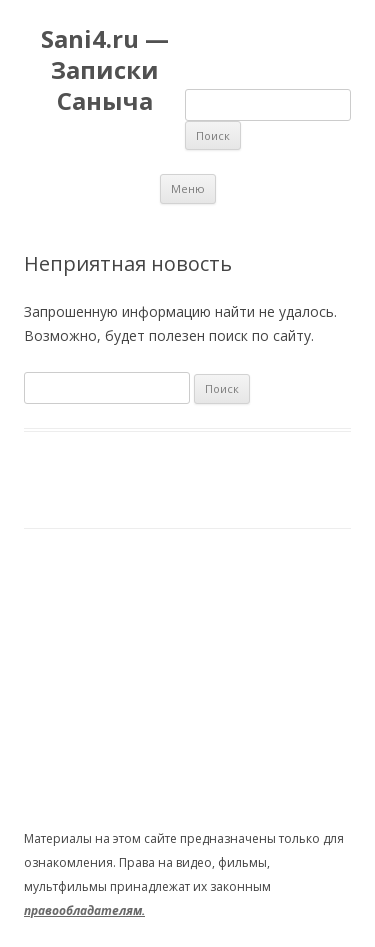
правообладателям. (84, 910)
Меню (188, 188)
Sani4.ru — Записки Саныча (105, 70)
